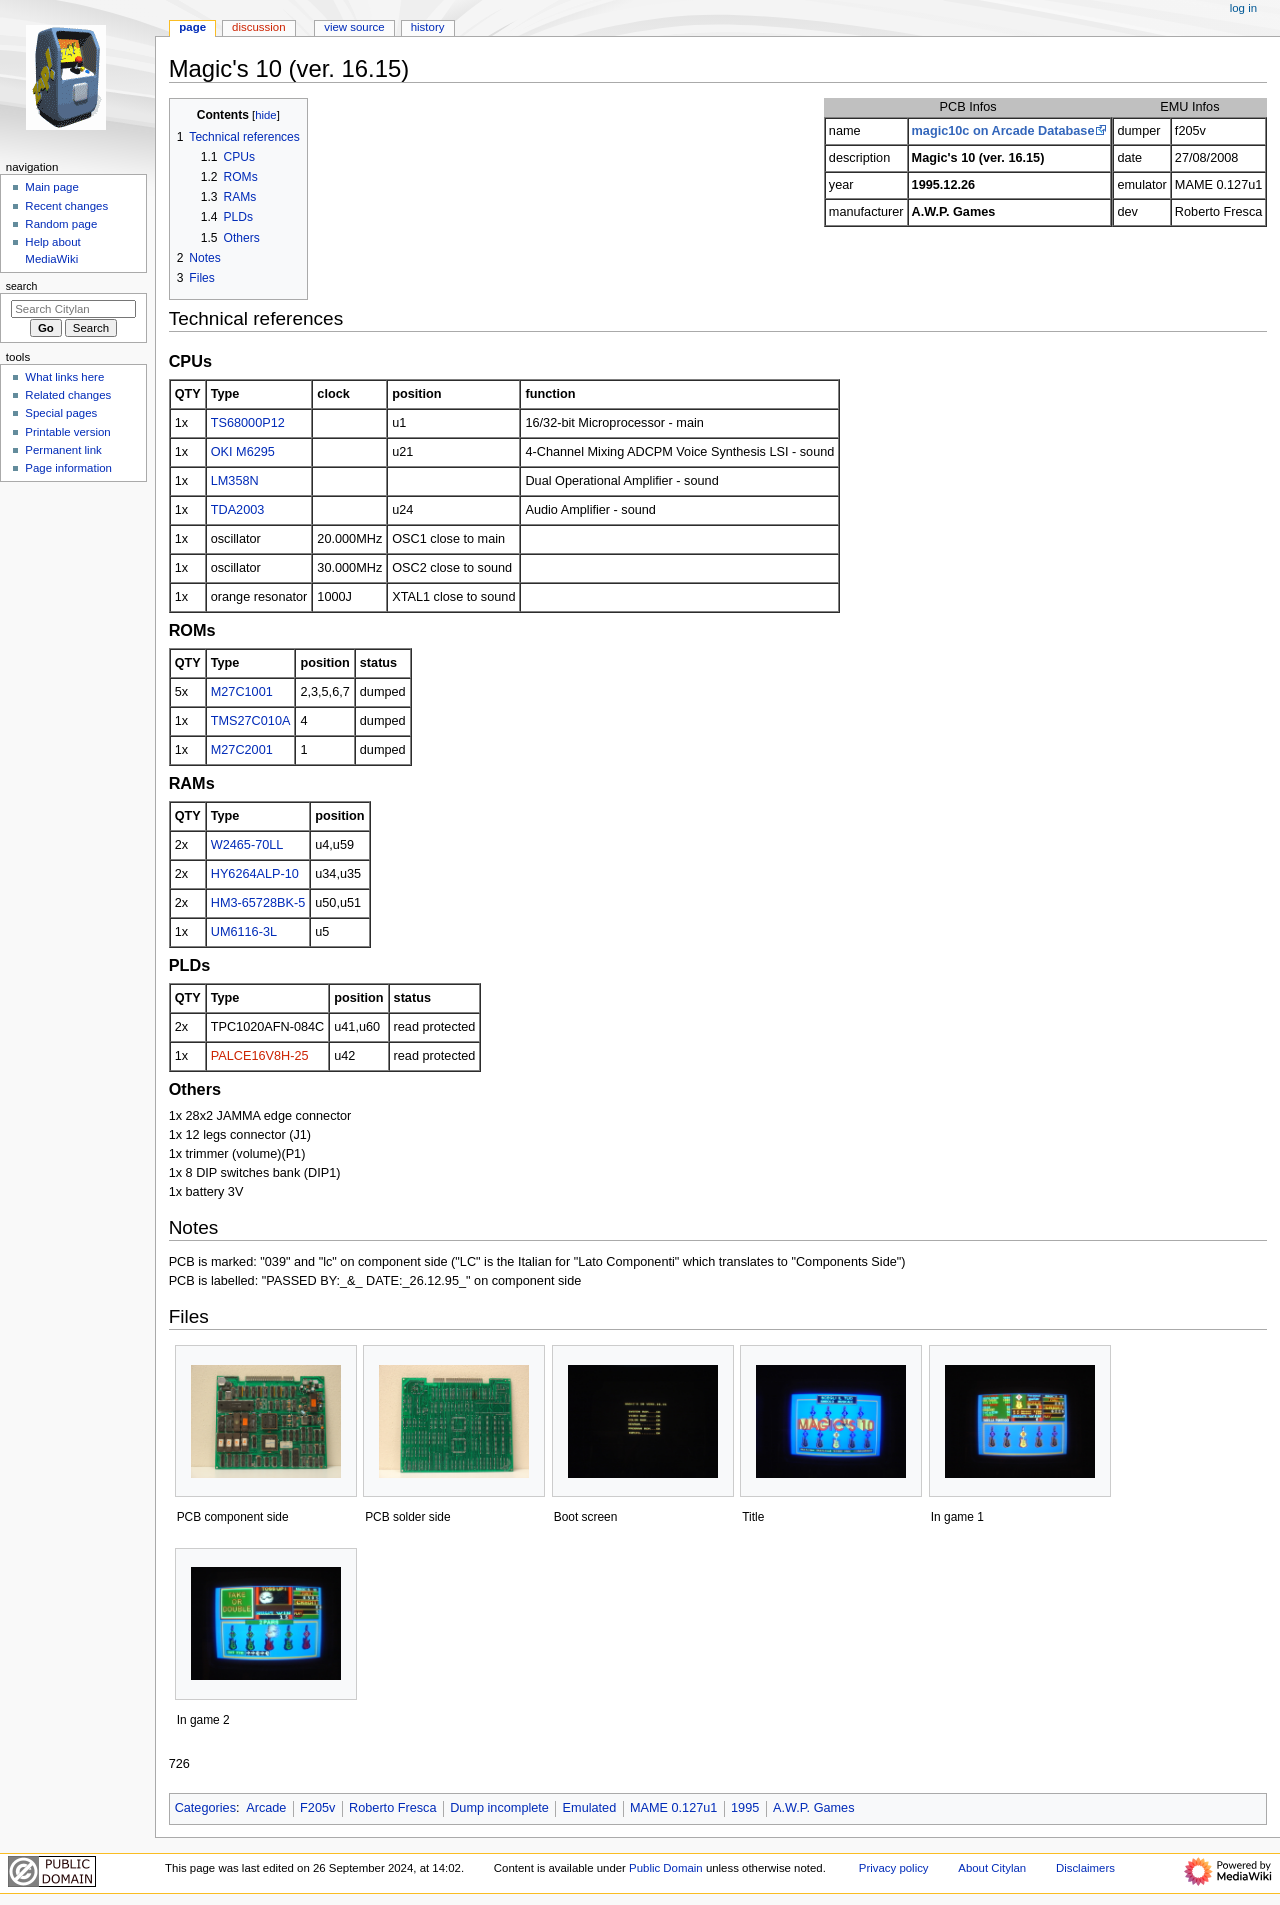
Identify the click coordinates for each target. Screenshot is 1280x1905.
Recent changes (66, 206)
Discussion (258, 27)
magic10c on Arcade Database (1003, 131)
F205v (317, 1808)
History (428, 27)
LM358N (235, 481)
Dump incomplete (499, 1808)
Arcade (266, 1808)
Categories (205, 1808)
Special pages (61, 413)
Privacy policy (894, 1868)
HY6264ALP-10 (255, 874)
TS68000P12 (248, 423)
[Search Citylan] (73, 309)
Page (192, 27)
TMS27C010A (251, 721)
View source (354, 27)
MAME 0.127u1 (673, 1808)
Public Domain (666, 1868)
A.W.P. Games (814, 1808)
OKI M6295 (243, 452)
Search (22, 286)
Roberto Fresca (392, 1808)
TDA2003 (238, 510)
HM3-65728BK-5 (258, 903)
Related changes (68, 395)
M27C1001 (242, 692)
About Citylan (992, 1868)
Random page (61, 224)
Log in (1243, 8)
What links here (64, 377)
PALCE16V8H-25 (260, 1056)
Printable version (67, 432)
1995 (745, 1808)
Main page (52, 187)
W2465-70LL (247, 845)
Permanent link (63, 450)
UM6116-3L (244, 932)
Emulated (590, 1808)
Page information (68, 468)
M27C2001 (242, 750)
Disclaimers (1085, 1868)
